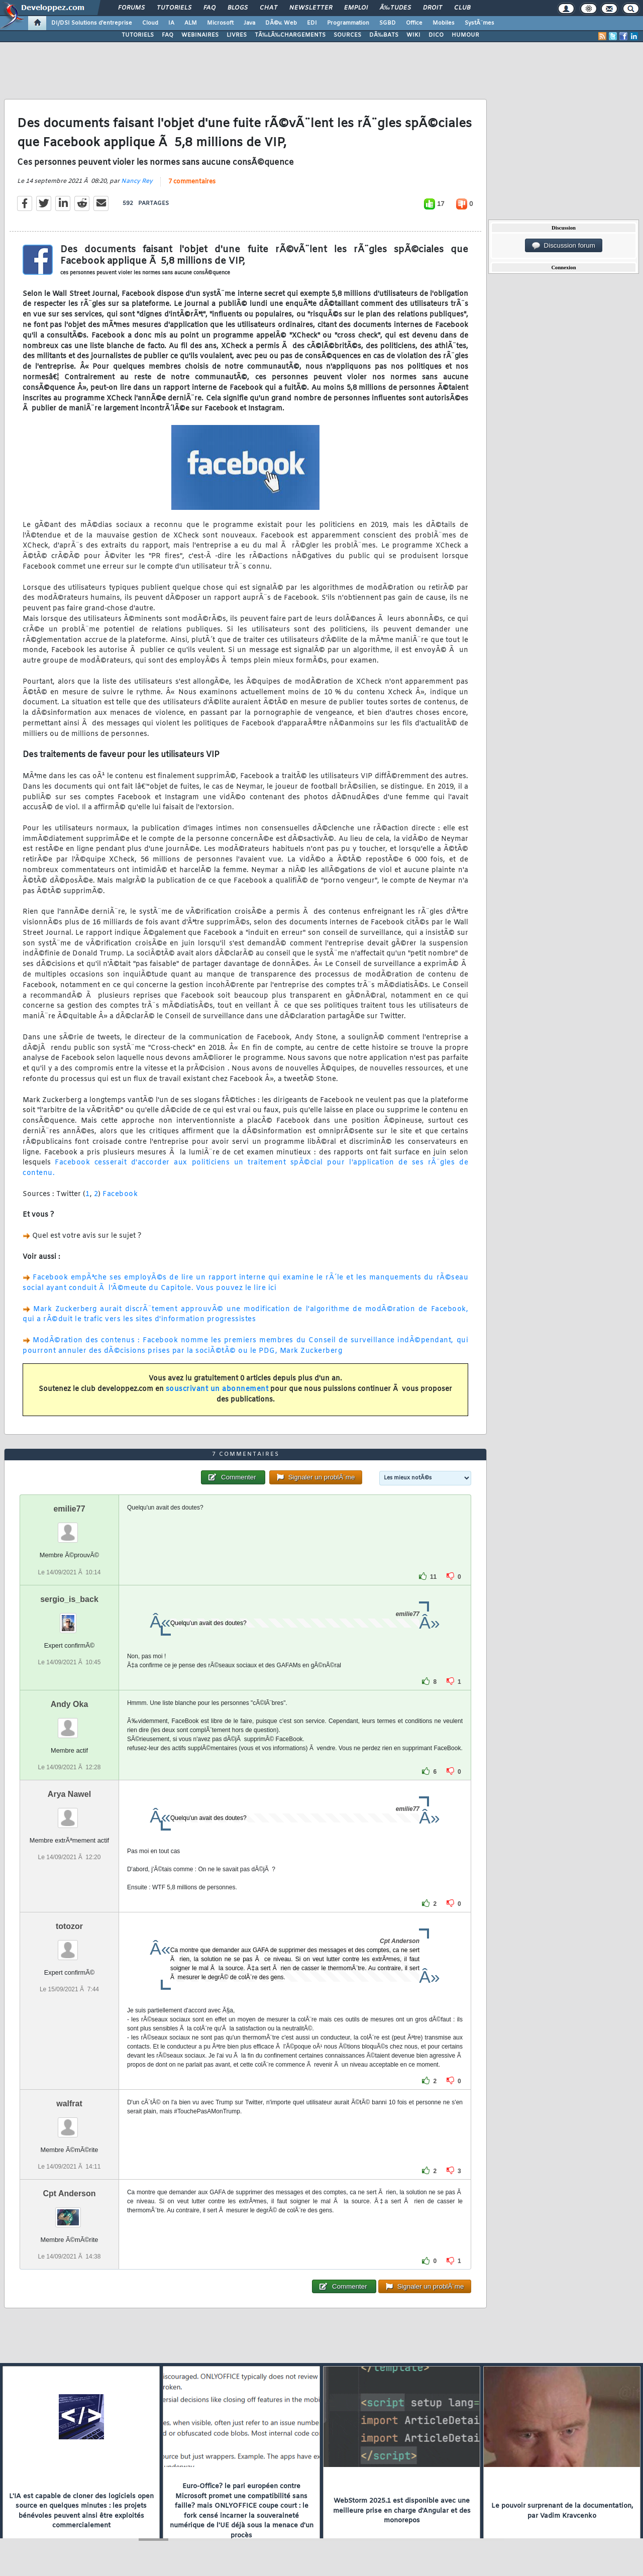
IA (171, 23)
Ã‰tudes (395, 8)
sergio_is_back (69, 1599)
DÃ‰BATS (383, 35)
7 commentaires (192, 182)
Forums (131, 8)
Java (249, 23)
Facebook (120, 1194)
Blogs (238, 8)
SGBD (387, 23)
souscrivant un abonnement (217, 1389)
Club (462, 8)
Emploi (356, 8)
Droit (432, 8)
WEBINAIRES (200, 35)
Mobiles (444, 23)
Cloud (150, 23)
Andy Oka (69, 1704)
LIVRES (237, 35)
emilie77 (69, 1509)
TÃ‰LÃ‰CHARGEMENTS (290, 35)
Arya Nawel (69, 1794)
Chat (268, 8)
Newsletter (310, 8)
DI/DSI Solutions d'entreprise (91, 23)
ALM (190, 23)
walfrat (69, 2103)
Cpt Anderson (69, 2193)
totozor (69, 1926)
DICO (436, 35)
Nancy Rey (137, 181)
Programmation (348, 23)
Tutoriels (174, 8)
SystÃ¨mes (479, 23)
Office (414, 23)
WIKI (413, 35)
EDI (312, 23)
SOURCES (347, 35)
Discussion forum (563, 246)
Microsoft (220, 23)
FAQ (209, 8)
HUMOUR (465, 35)
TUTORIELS (138, 35)
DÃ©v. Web (281, 23)
